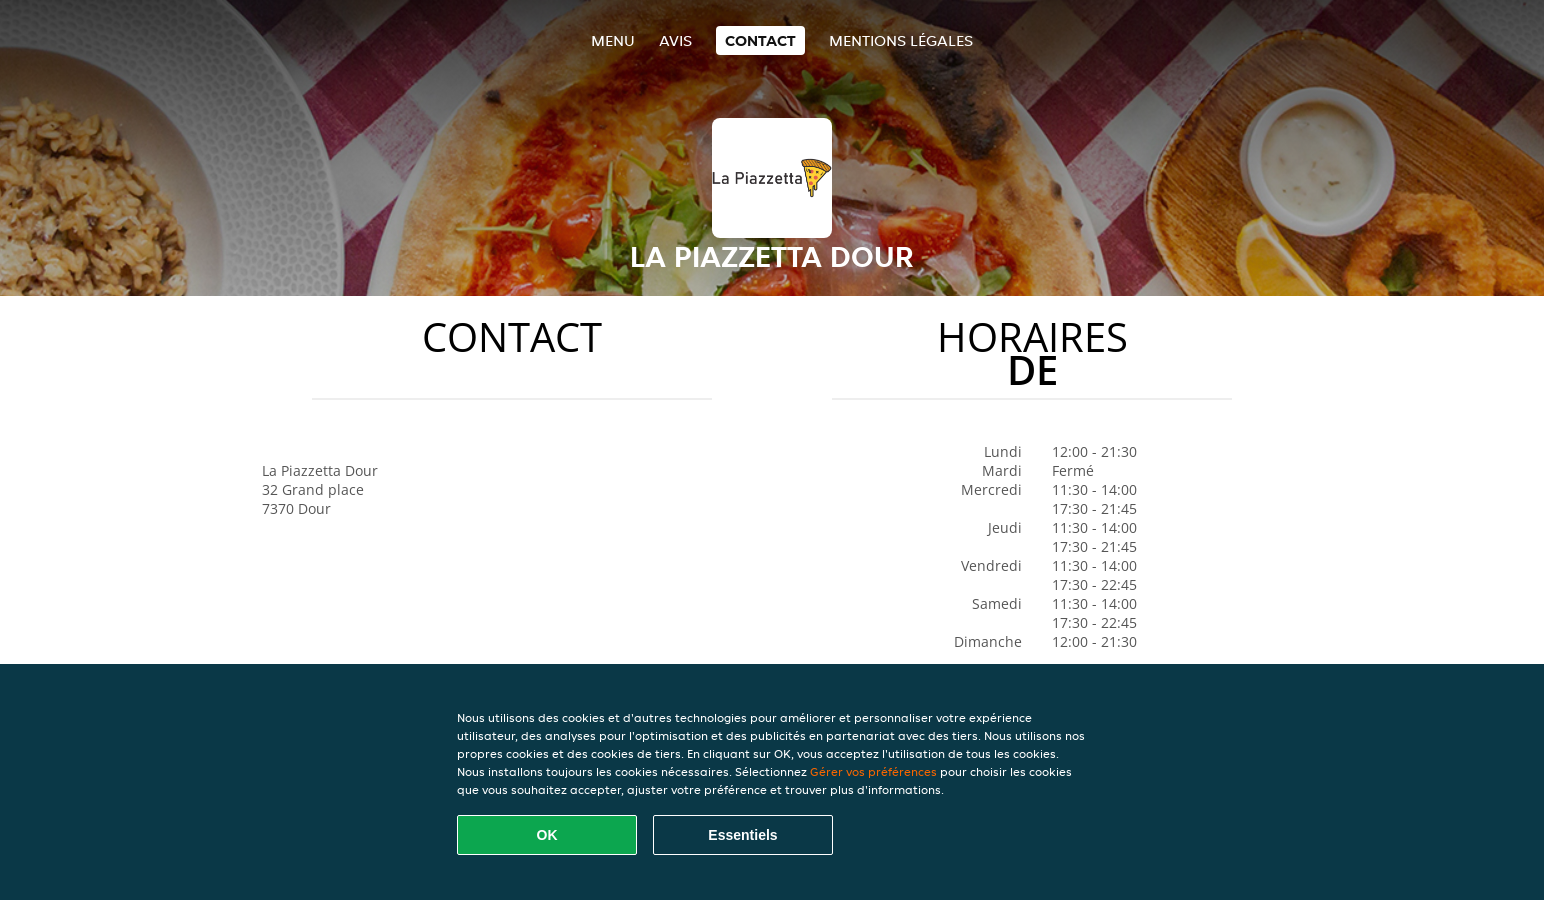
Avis (675, 40)
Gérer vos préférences (873, 771)
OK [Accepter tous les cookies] (547, 835)
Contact (760, 40)
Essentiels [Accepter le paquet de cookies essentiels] (742, 835)
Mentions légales (901, 40)
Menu (613, 40)
